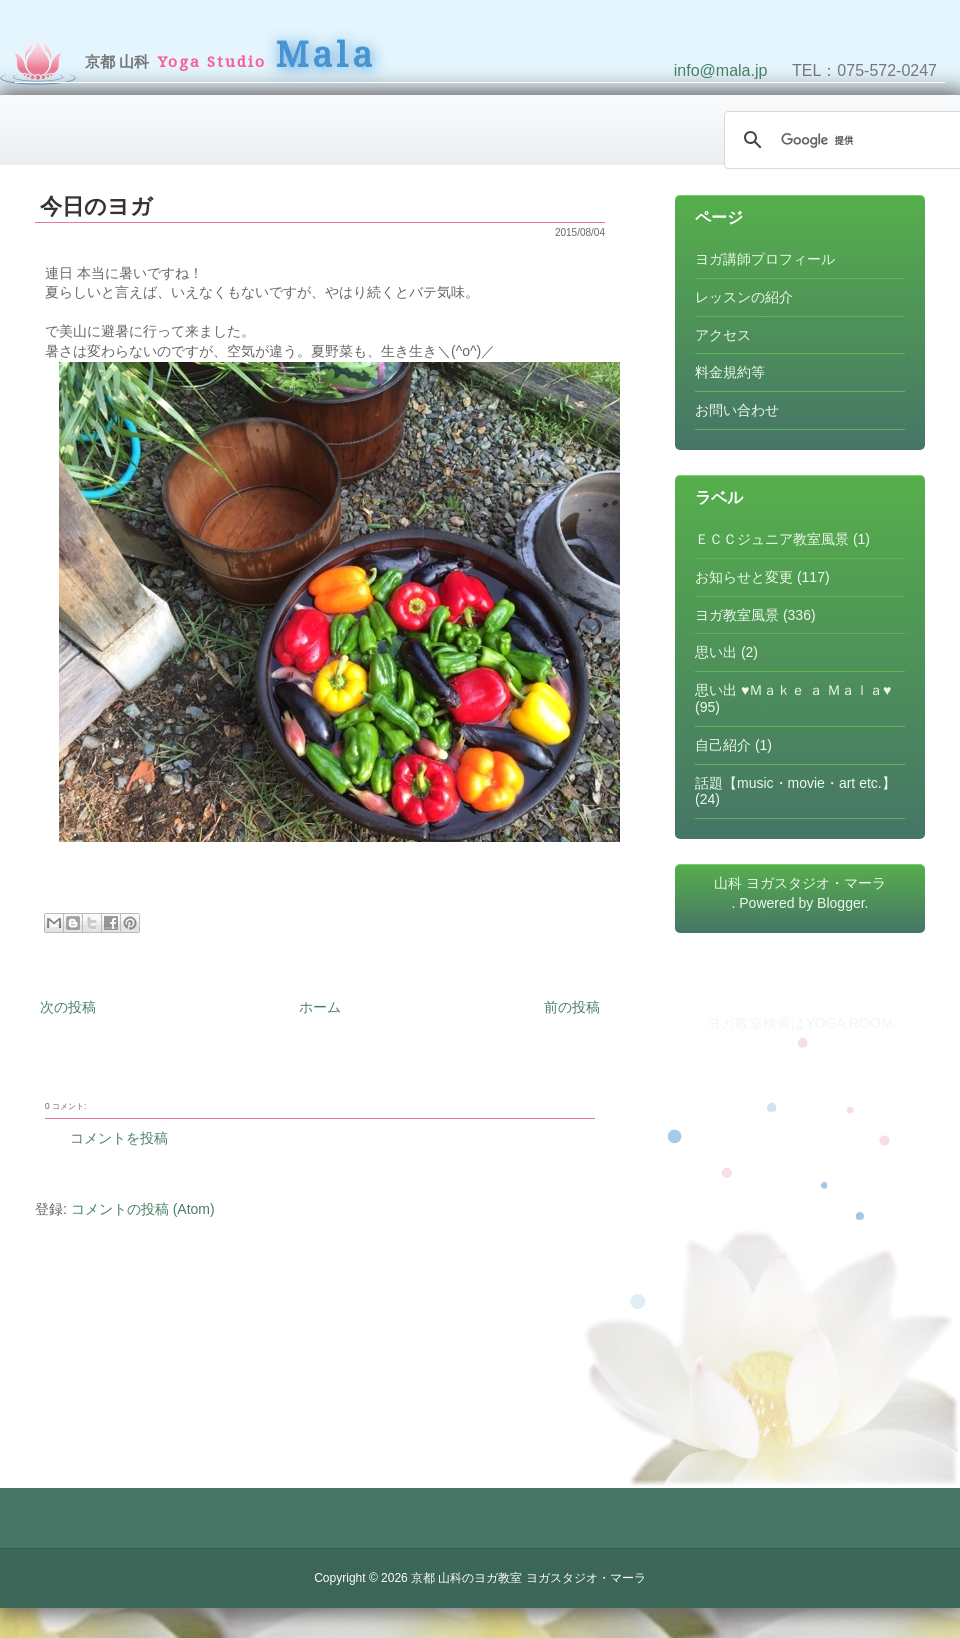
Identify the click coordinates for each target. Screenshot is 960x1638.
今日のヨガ (96, 206)
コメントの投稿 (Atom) (143, 1209)
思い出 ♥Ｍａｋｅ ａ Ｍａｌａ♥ (793, 690)
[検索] (850, 140)
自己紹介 (723, 745)
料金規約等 (730, 372)
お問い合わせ (737, 410)
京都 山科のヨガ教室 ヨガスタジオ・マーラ (528, 1578)
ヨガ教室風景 (737, 615)
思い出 (716, 652)
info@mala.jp (721, 70)
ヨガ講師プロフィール (765, 259)
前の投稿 (572, 1007)
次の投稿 (68, 1007)
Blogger (840, 903)
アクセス (723, 335)
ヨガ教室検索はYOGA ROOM (799, 1023)
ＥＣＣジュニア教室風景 (772, 539)
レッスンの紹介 (744, 297)
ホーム (320, 1007)
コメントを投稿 (119, 1138)
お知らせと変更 (744, 577)
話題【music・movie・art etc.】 (795, 783)
